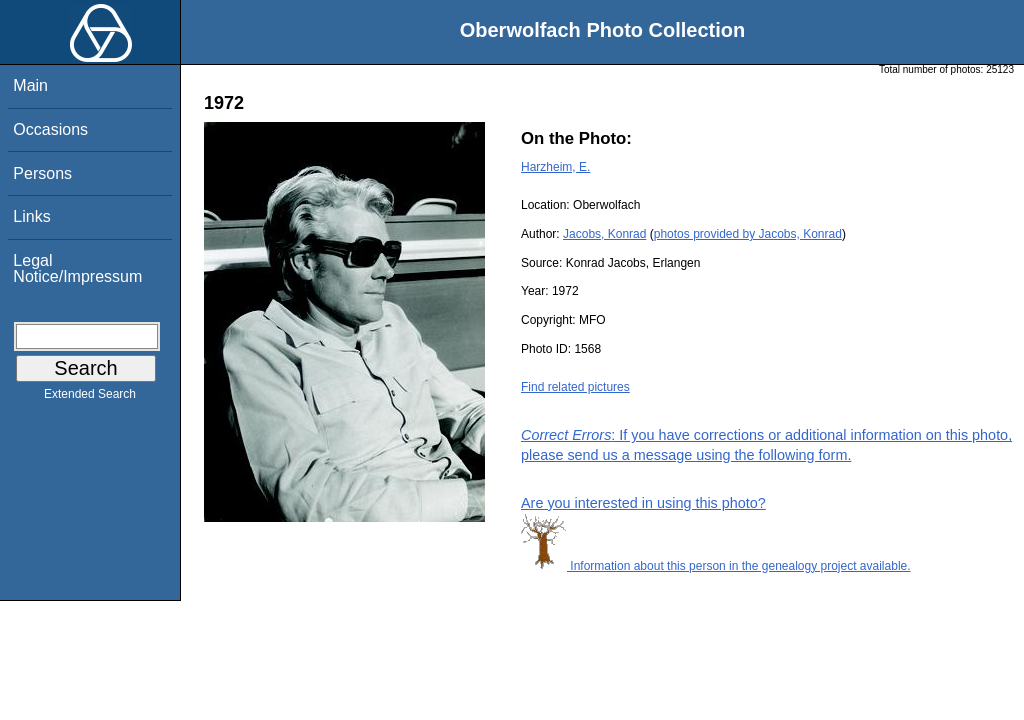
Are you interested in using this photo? (643, 503)
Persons (42, 173)
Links (31, 216)
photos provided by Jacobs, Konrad (748, 234)
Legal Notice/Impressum (77, 268)
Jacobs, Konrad (604, 234)
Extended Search (90, 398)
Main (30, 85)
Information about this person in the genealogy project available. (716, 566)
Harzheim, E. (555, 167)
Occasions (50, 129)
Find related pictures (575, 387)
